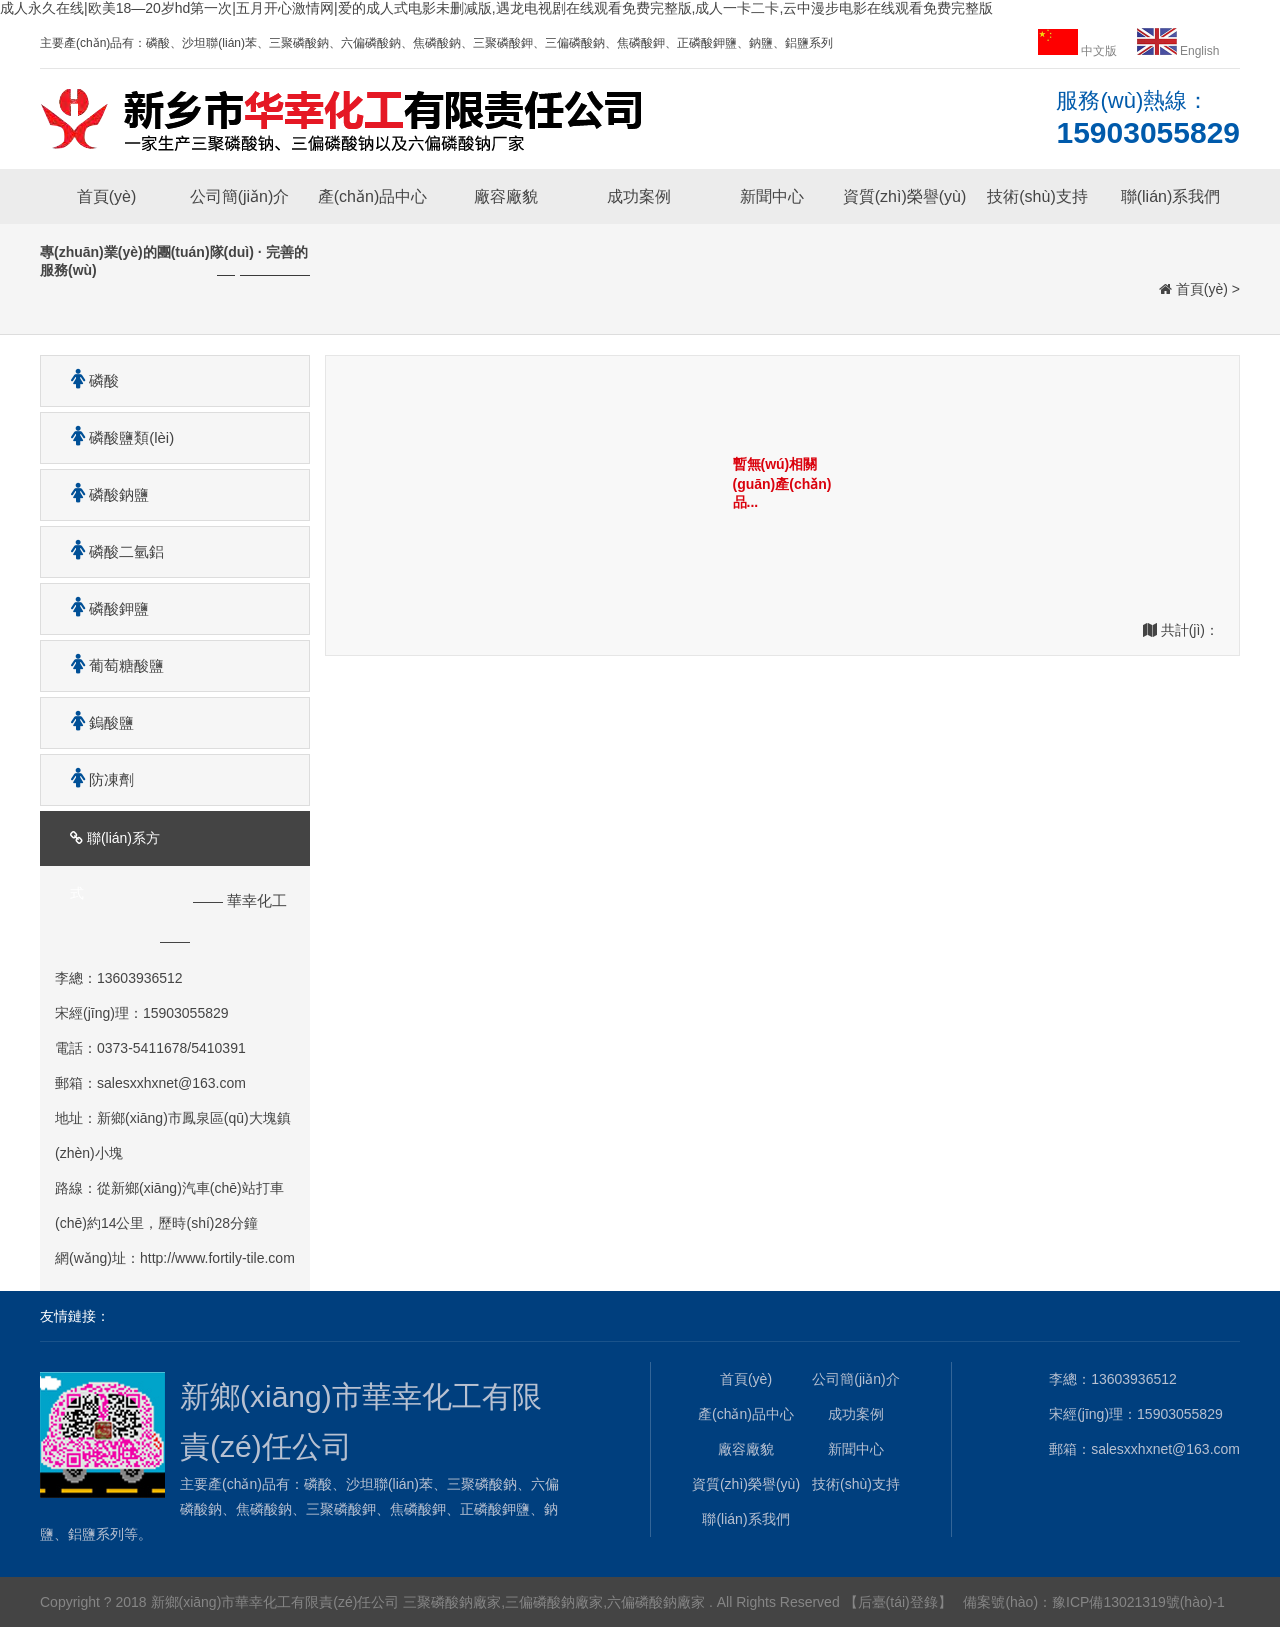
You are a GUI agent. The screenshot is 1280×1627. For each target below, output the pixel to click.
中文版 (1079, 51)
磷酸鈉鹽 (102, 494)
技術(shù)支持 (1037, 196)
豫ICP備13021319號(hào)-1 (1138, 1602)
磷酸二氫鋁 (110, 551)
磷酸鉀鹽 (102, 608)
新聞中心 (772, 196)
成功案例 (639, 196)
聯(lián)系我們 (1171, 196)
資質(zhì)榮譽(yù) (905, 196)
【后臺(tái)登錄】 (898, 1602)
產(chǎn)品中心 (372, 196)
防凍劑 (95, 779)
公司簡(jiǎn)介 (240, 196)
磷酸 (87, 380)
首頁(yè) (107, 196)
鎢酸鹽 (95, 722)
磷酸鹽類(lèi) (115, 437)
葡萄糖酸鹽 (110, 665)
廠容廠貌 (506, 196)
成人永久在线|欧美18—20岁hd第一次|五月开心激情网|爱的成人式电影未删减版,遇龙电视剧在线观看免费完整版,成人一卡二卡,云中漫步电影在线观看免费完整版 (496, 8)
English (1178, 51)
